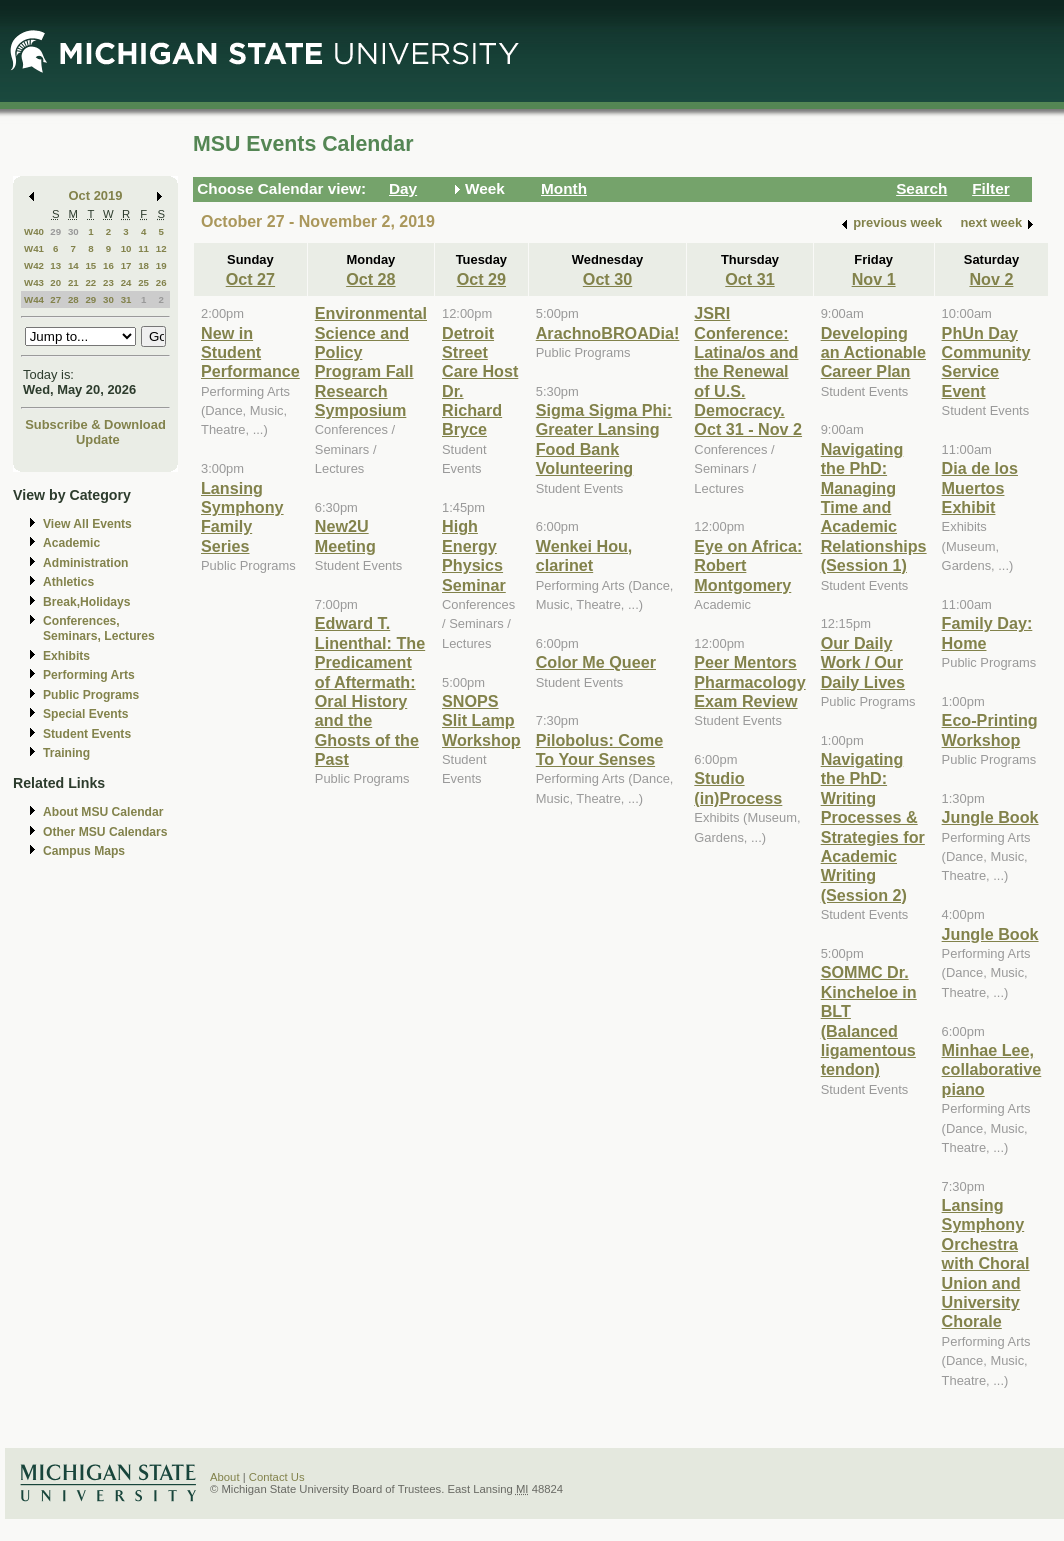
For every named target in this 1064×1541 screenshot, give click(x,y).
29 (55, 231)
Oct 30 (607, 279)
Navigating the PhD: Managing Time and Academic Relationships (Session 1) (874, 507)
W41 (34, 248)
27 (55, 299)
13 (55, 265)
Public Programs (91, 695)
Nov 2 (991, 279)
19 (161, 265)
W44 (34, 299)
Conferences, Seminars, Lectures (99, 628)
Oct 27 (250, 279)
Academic (71, 543)
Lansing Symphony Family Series (242, 517)
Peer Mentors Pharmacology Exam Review (749, 681)
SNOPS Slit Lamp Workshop (481, 720)
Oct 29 (481, 279)
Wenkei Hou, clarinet (584, 555)
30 (73, 231)
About (225, 1477)
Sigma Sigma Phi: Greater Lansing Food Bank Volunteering (604, 439)
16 (108, 265)
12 (161, 248)
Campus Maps (84, 851)
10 (126, 248)
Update (98, 439)
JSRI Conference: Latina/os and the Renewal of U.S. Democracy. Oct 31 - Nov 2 (748, 371)
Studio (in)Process (738, 787)
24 (126, 282)
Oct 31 (749, 279)
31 (126, 299)
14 (73, 265)
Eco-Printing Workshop (990, 729)
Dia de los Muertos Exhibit (980, 487)
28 (73, 299)
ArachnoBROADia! (608, 333)
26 (161, 282)
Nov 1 (874, 279)
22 (90, 282)
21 (73, 282)
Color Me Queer (596, 662)
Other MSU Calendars (105, 832)
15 (90, 265)
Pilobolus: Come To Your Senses (599, 749)
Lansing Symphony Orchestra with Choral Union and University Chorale (986, 1263)
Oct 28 (370, 279)
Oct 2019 (96, 195)
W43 (34, 282)
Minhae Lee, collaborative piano (992, 1069)
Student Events (87, 734)
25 (143, 282)
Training (66, 753)
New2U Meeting (345, 535)
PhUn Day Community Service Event (986, 362)
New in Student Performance (250, 352)
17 (126, 265)
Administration (85, 563)
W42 (34, 265)
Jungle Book (990, 817)
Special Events (85, 714)
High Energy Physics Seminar (474, 555)
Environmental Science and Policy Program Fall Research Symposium (371, 361)
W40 (34, 231)
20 (55, 282)
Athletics (68, 582)
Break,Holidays (87, 602)
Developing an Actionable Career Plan (873, 352)
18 (143, 265)
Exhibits (66, 656)
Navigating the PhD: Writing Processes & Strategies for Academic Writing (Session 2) (873, 827)
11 (143, 248)
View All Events (87, 524)
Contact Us (277, 1477)
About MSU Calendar (103, 812)
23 (108, 282)
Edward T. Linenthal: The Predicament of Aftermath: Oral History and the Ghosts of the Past (370, 691)
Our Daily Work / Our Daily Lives (863, 662)
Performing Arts (89, 675)
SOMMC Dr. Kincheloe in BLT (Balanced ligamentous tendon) (869, 1020)
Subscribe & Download (95, 424)
